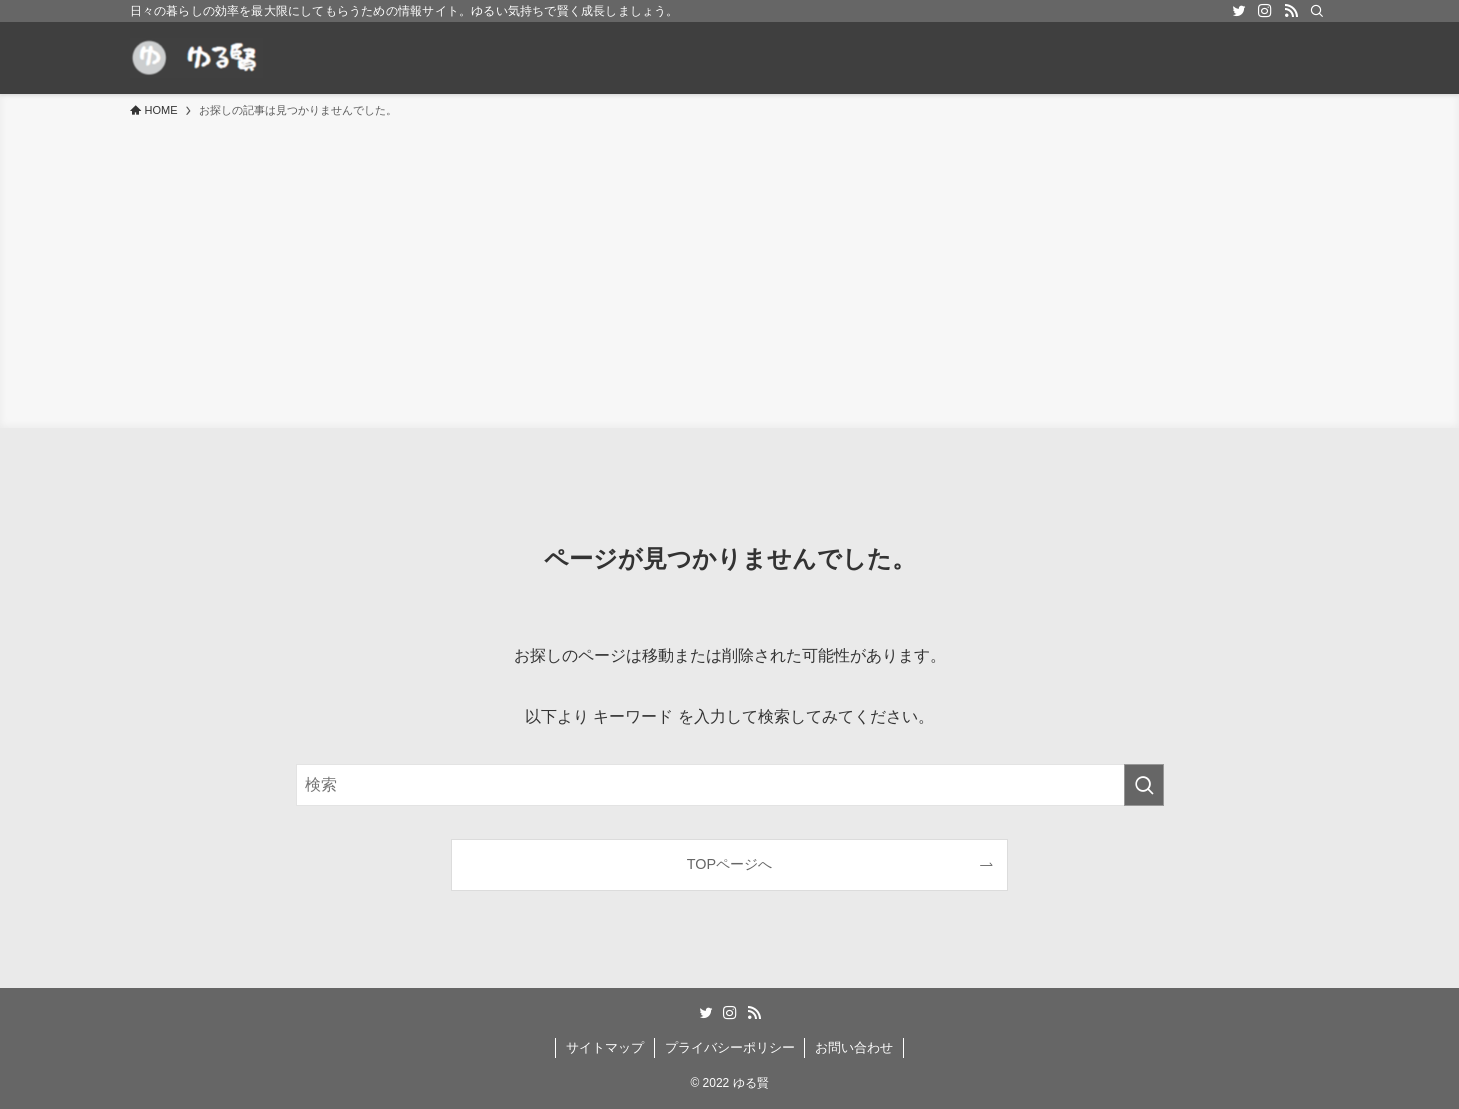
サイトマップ (605, 1047)
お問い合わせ (854, 1047)
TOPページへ (729, 864)
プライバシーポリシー (730, 1047)
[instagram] (1265, 11)
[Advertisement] (730, 270)
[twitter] (1239, 11)
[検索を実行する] (1144, 785)
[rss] (1291, 11)
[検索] (1317, 11)
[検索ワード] (730, 785)
